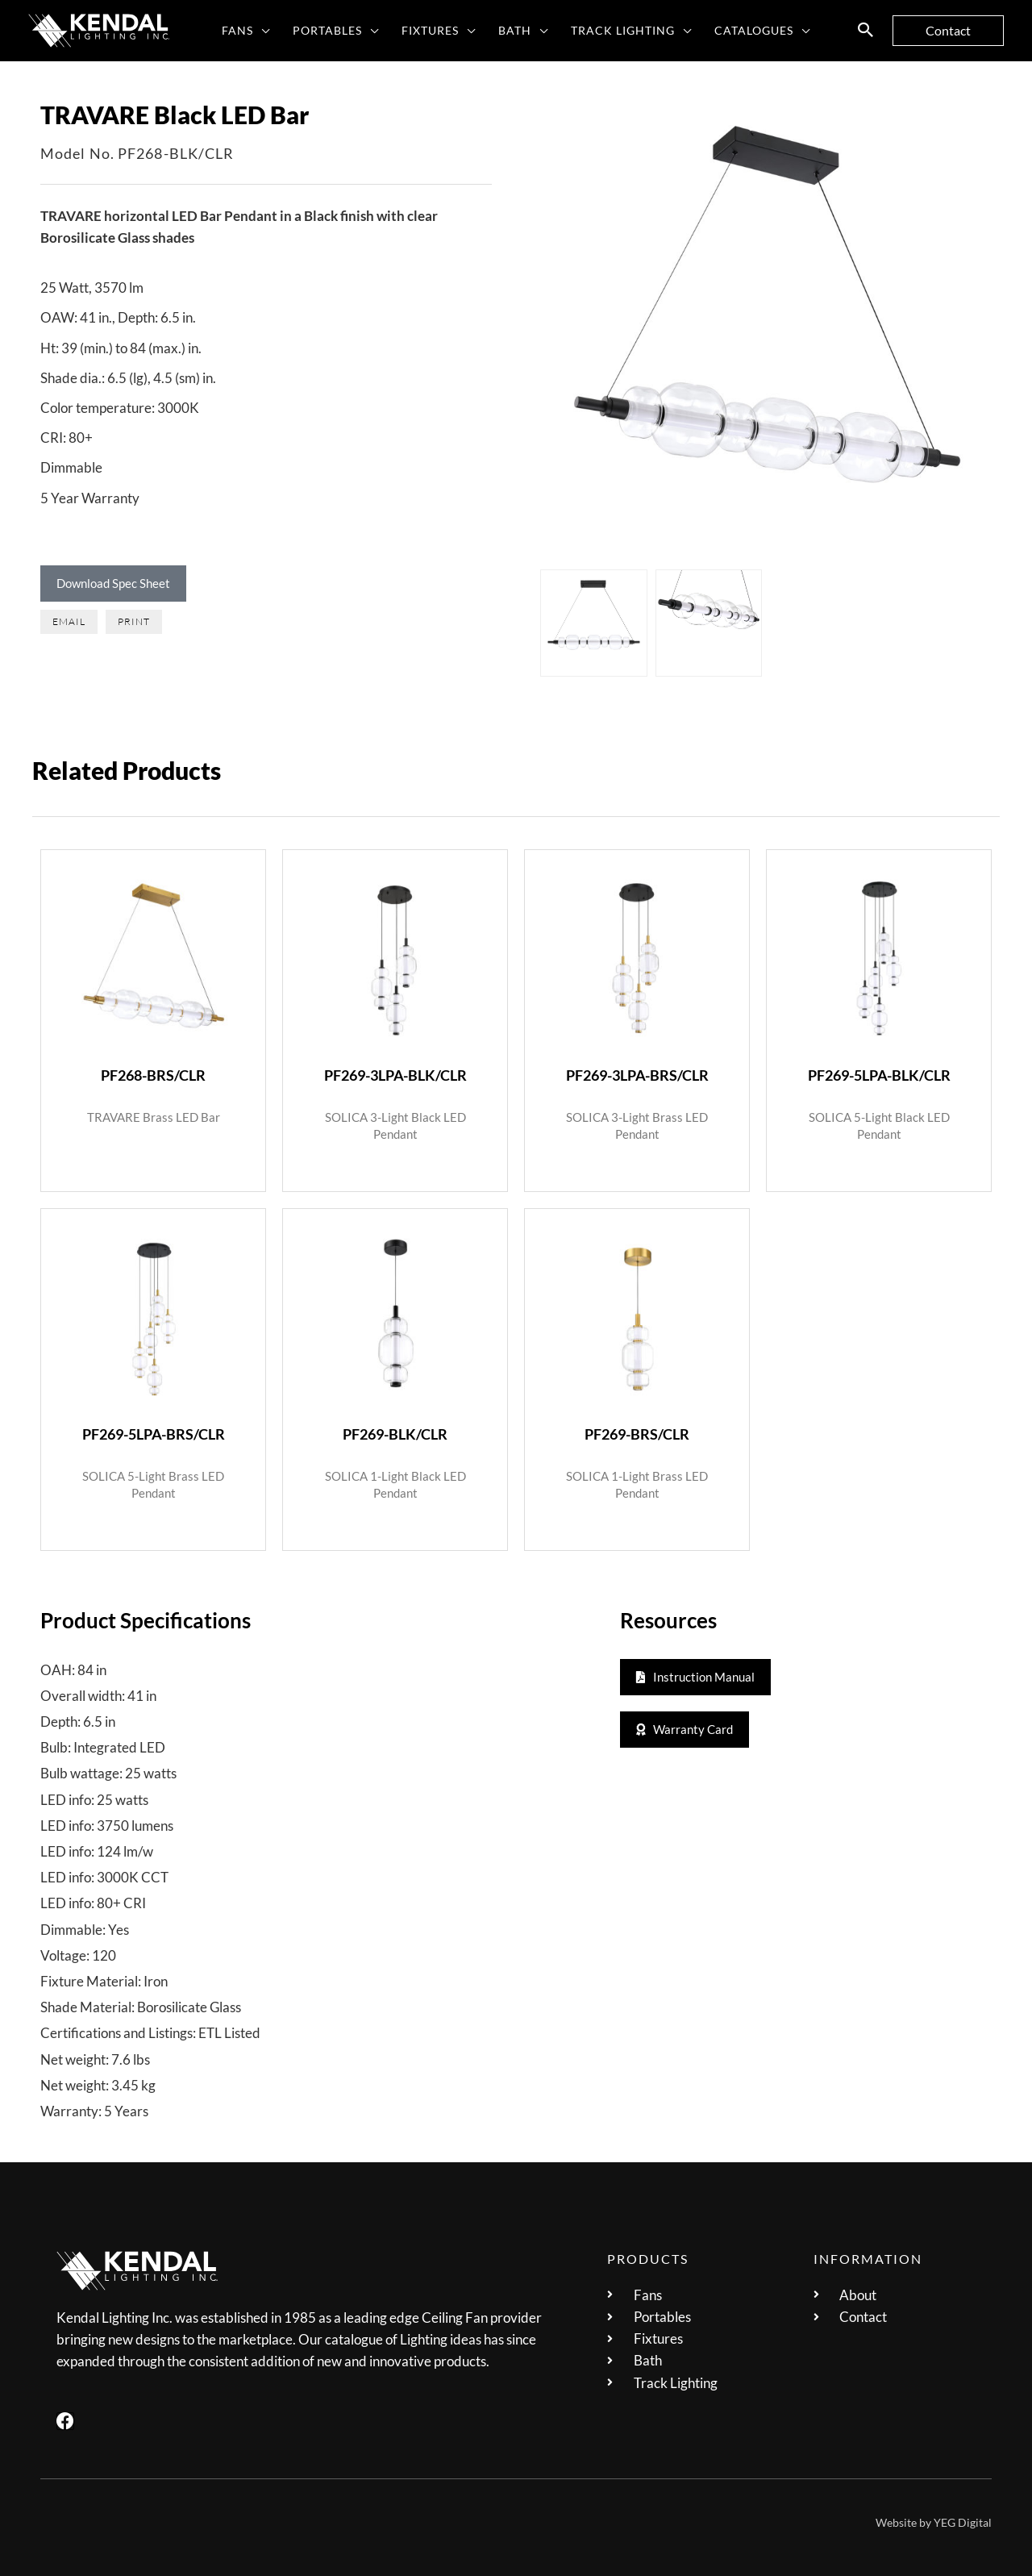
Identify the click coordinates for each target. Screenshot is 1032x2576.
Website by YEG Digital (934, 2521)
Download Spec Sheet (113, 583)
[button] (261, 30)
